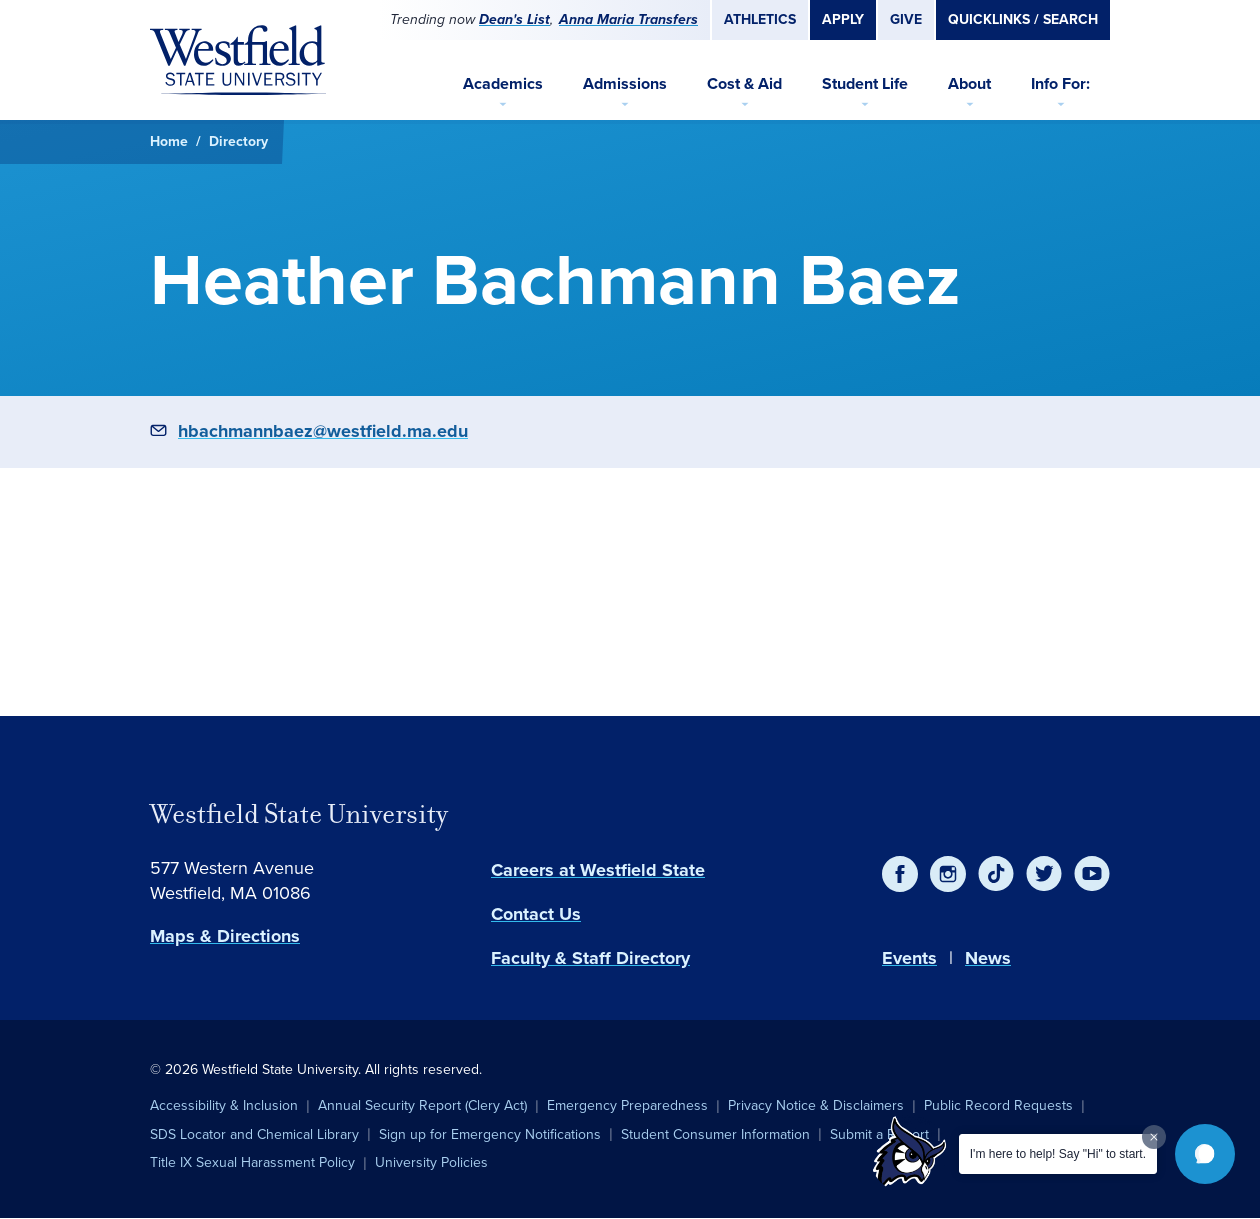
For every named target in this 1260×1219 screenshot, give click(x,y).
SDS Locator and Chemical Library (254, 1134)
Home (169, 141)
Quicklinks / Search (1023, 19)
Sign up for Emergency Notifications (490, 1134)
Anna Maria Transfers (628, 19)
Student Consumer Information (715, 1134)
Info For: (1060, 83)
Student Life (865, 83)
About (969, 83)
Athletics (760, 19)
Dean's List (514, 19)
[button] (1205, 1154)
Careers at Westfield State (598, 870)
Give (906, 19)
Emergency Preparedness (627, 1105)
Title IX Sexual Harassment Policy (252, 1162)
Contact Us (536, 914)
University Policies (431, 1162)
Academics (503, 83)
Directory (238, 141)
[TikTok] (996, 874)
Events (909, 958)
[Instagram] (948, 874)
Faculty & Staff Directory (590, 958)
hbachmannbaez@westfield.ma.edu (323, 431)
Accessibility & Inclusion (224, 1105)
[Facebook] (900, 874)
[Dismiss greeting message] (1154, 1137)
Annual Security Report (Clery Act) (422, 1105)
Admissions (625, 83)
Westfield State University (299, 814)
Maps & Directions (225, 936)
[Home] (238, 60)
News (988, 958)
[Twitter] (1044, 874)
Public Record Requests (998, 1105)
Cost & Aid (744, 83)
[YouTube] (1092, 874)
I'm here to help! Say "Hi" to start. (1058, 1154)
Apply (843, 19)
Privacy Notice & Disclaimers (816, 1105)
